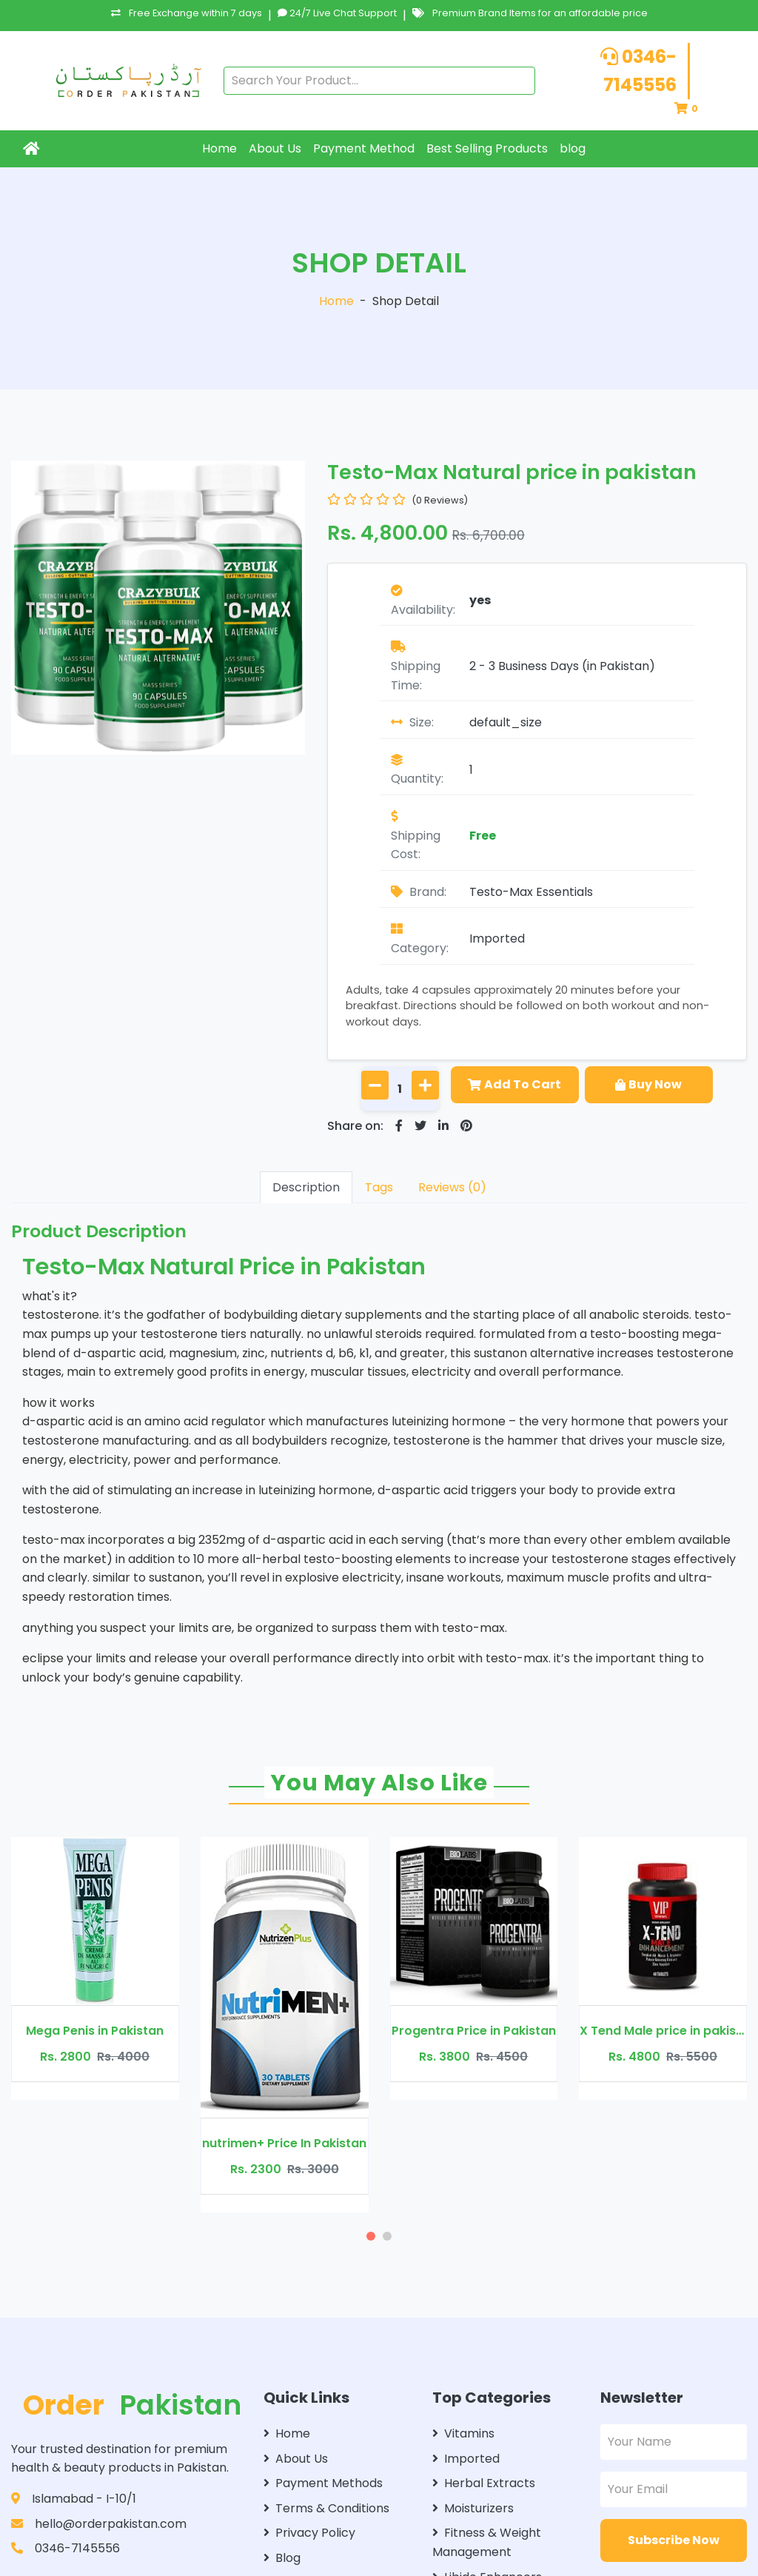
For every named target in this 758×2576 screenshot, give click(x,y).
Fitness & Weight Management (486, 2542)
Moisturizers (473, 2508)
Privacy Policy (309, 2532)
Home (219, 148)
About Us (275, 148)
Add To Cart (514, 1084)
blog (573, 148)
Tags (379, 1187)
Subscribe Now (674, 2540)
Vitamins (463, 2433)
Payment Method (364, 148)
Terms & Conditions (326, 2508)
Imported (497, 938)
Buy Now (648, 1084)
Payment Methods (323, 2483)
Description (306, 1187)
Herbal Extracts (483, 2483)
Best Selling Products (487, 148)
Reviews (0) (452, 1187)
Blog (282, 2557)
